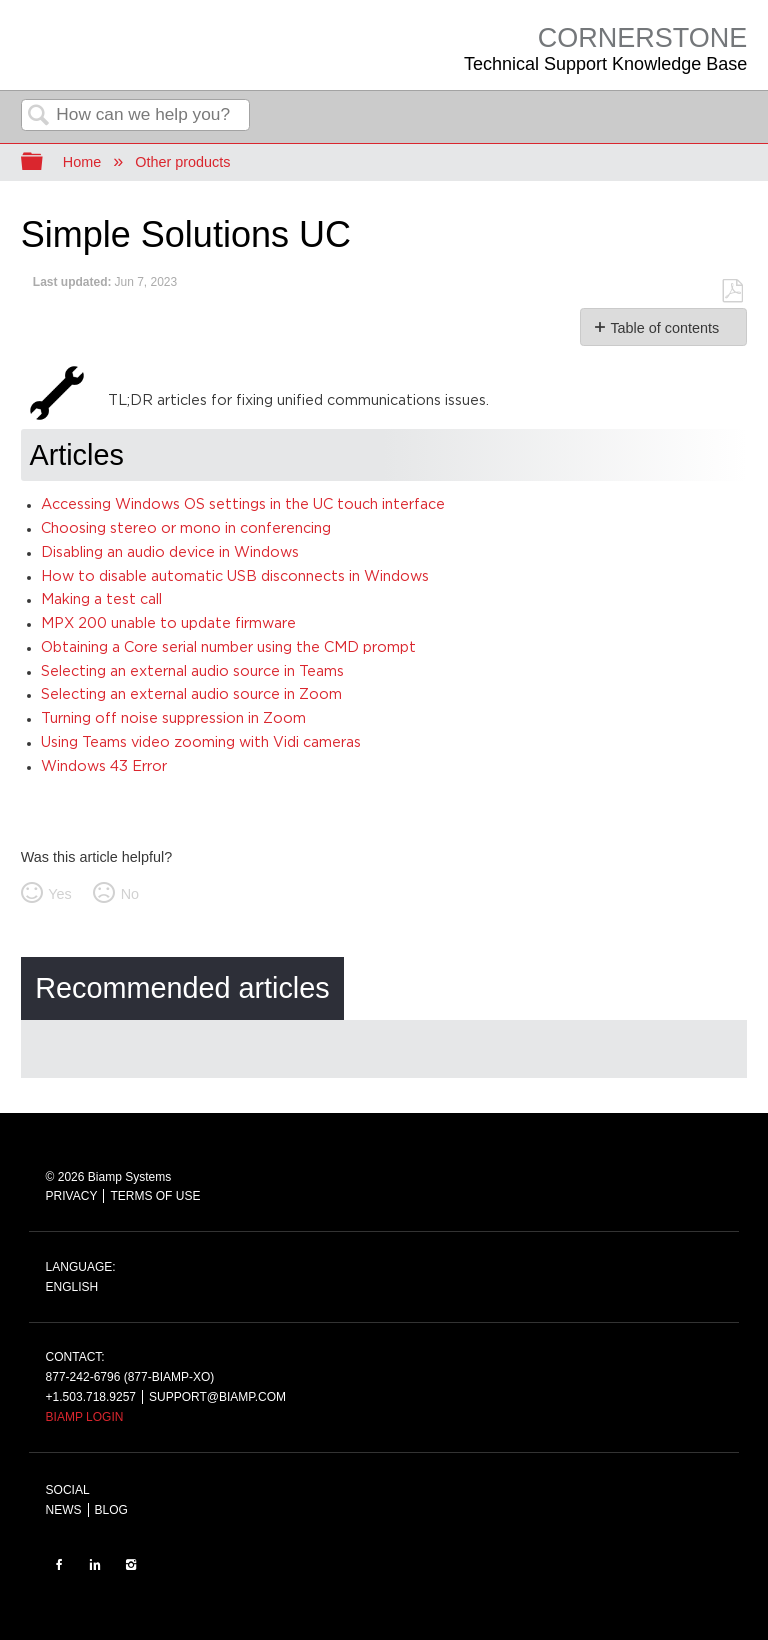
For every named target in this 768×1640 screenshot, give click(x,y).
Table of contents (664, 328)
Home (82, 162)
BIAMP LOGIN (85, 1417)
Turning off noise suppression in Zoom (173, 718)
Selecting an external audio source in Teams (192, 671)
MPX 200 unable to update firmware (168, 623)
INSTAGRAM (131, 1564)
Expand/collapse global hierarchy (45, 162)
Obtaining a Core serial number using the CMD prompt (228, 647)
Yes (59, 894)
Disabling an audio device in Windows (170, 552)
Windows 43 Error (104, 766)
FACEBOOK (59, 1564)
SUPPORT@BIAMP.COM (217, 1397)
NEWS (64, 1510)
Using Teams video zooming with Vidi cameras (201, 742)
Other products (182, 162)
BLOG (111, 1510)
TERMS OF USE (155, 1196)
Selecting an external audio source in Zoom (191, 694)
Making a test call (101, 599)
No (130, 894)
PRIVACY (72, 1196)
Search (39, 116)
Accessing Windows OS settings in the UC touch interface (243, 504)
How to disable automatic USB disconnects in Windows (235, 576)
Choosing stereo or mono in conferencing (186, 528)
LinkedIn (95, 1564)
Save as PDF (732, 291)
